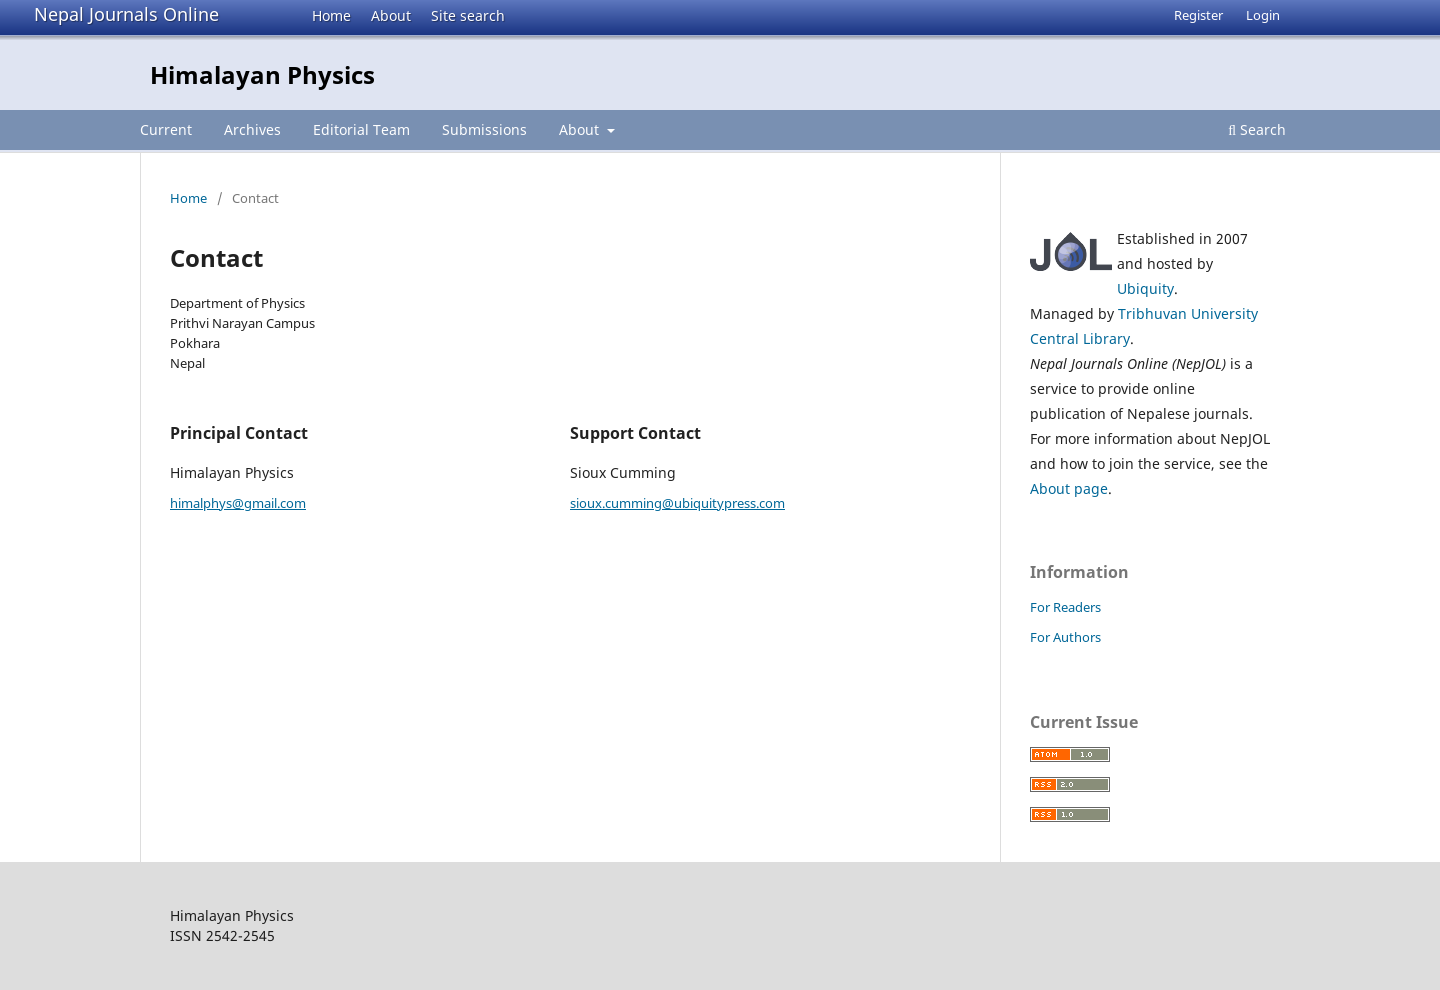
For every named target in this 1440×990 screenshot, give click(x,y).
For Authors (1065, 637)
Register (1198, 15)
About (391, 15)
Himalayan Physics (262, 74)
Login (1263, 15)
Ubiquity (1145, 288)
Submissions (484, 129)
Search (1257, 129)
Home (331, 15)
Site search (468, 15)
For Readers (1065, 607)
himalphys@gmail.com (238, 503)
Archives (252, 129)
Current (166, 129)
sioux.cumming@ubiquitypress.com (677, 503)
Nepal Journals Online (126, 14)
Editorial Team (361, 129)
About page (1069, 488)
